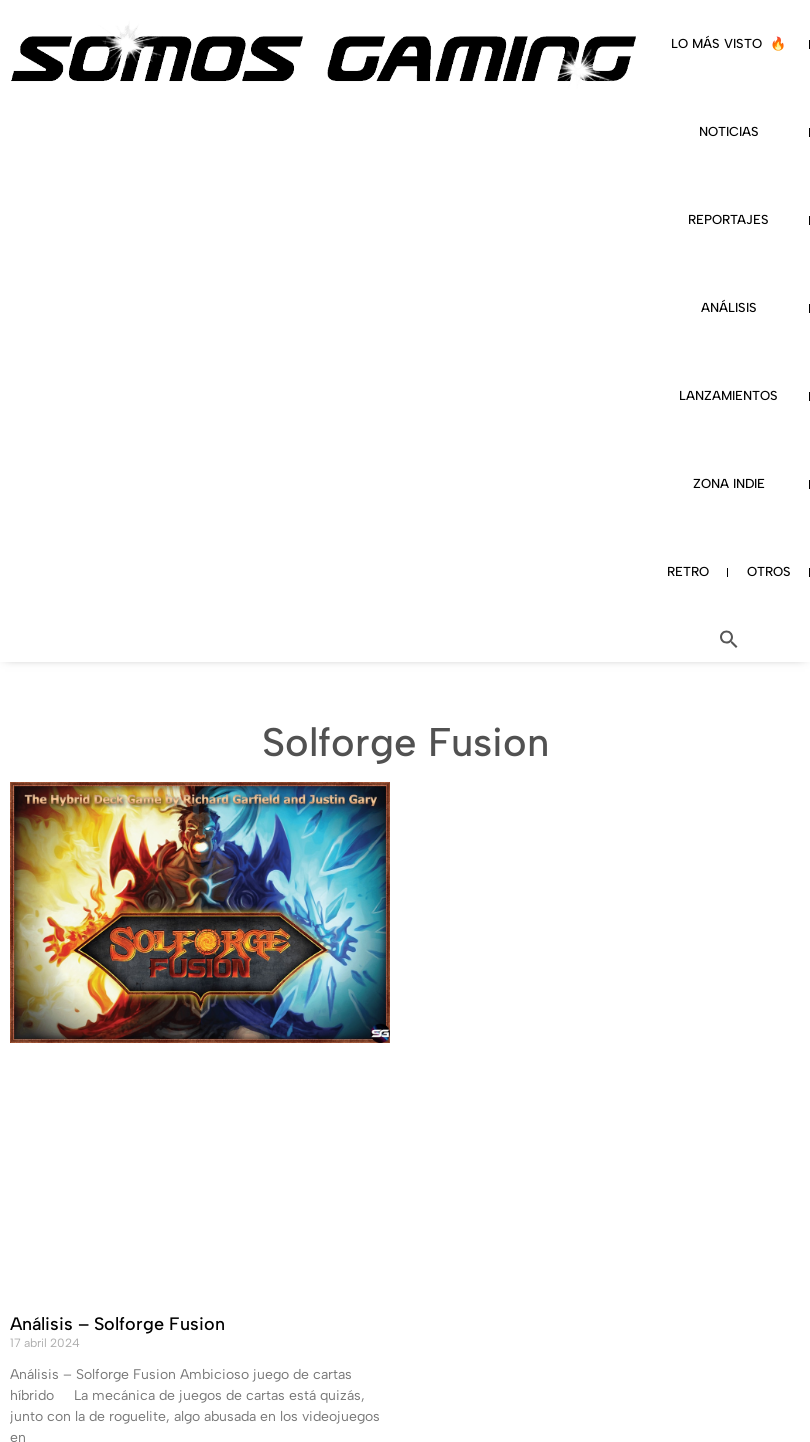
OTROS (769, 571)
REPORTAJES (728, 219)
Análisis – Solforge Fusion (117, 1324)
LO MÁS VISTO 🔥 (728, 43)
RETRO (688, 571)
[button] (729, 639)
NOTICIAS (729, 131)
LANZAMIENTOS (728, 395)
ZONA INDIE (729, 483)
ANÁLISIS (729, 307)
